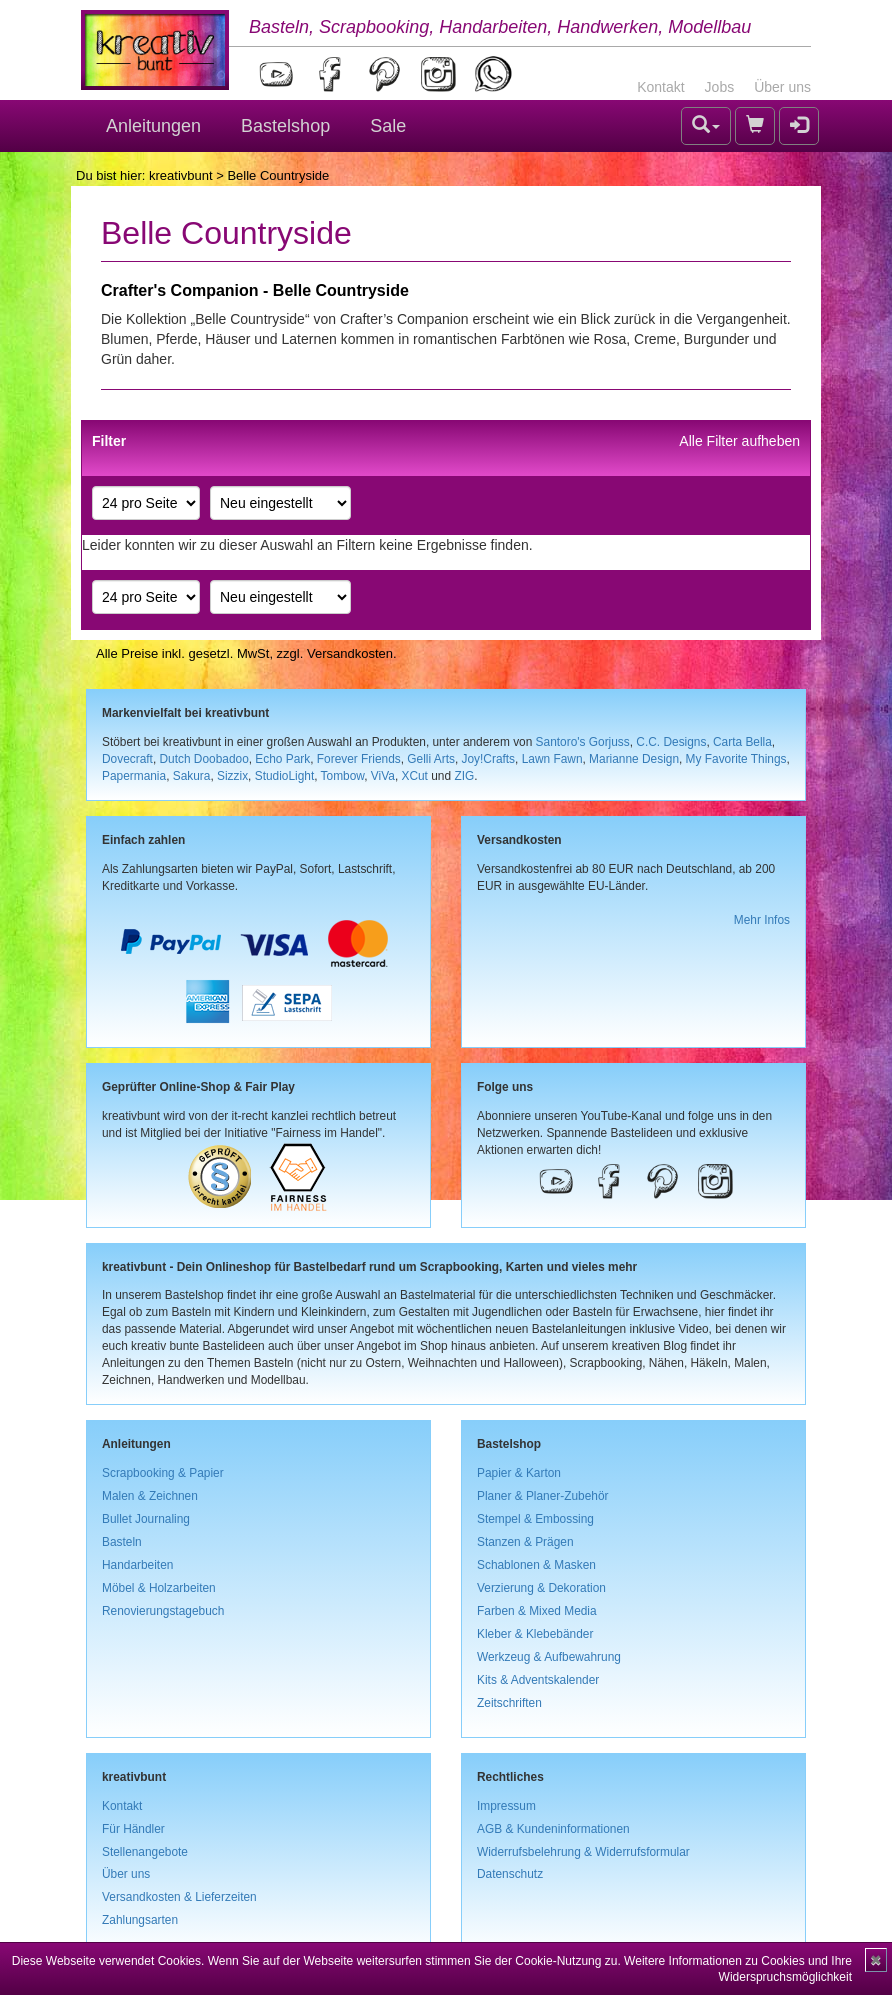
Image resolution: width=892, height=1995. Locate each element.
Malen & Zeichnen (150, 1496)
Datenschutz (510, 1874)
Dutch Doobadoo (204, 759)
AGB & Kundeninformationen (553, 1829)
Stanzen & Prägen (525, 1542)
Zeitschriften (509, 1703)
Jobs (720, 87)
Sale (388, 126)
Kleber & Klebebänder (535, 1634)
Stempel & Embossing (535, 1519)
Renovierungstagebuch (163, 1611)
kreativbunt (181, 175)
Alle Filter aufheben (739, 441)
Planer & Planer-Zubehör (543, 1496)
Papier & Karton (519, 1473)
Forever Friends (359, 759)
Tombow (343, 776)
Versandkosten (350, 653)
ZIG (464, 776)
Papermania (134, 776)
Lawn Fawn (552, 759)
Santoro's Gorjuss (583, 742)
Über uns (782, 87)
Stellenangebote (145, 1852)
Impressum (506, 1806)
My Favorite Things (736, 759)
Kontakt (660, 87)
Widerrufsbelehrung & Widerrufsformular (583, 1852)
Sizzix (232, 776)
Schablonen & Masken (536, 1565)
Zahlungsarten (140, 1920)
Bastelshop (285, 126)
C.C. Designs (671, 742)
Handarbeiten (137, 1565)
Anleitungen (153, 126)
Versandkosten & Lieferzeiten (179, 1897)
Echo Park (282, 759)
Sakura (192, 776)
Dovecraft (127, 759)
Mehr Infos (762, 920)
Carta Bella (742, 742)
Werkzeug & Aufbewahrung (549, 1657)
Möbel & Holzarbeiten (159, 1588)
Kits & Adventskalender (538, 1680)
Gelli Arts (431, 759)
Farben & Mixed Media (537, 1611)
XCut (414, 776)
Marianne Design (634, 759)
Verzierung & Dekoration (541, 1588)
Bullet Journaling (146, 1519)
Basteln (122, 1542)
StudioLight (285, 776)
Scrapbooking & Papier (163, 1473)
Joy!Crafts (489, 759)
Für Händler (133, 1829)
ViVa (383, 776)
